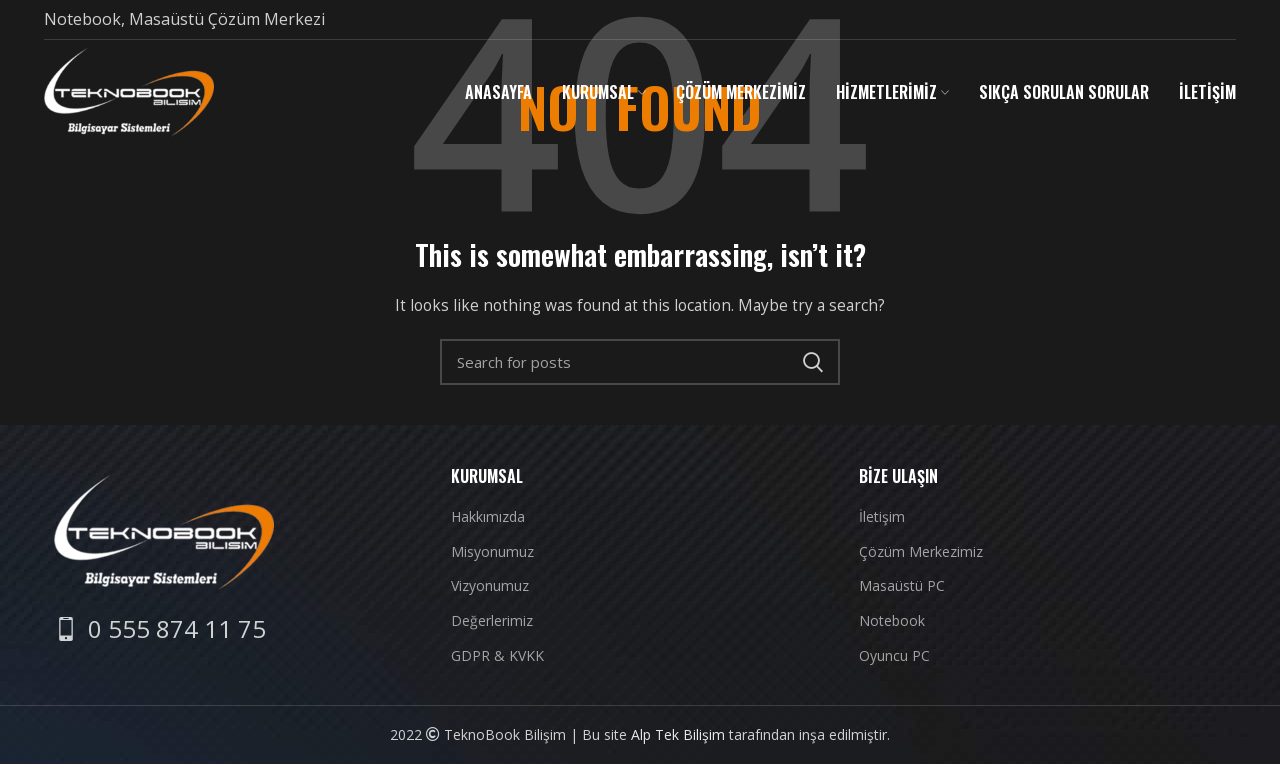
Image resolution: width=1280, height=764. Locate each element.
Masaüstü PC (902, 585)
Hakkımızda (488, 516)
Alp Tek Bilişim (678, 734)
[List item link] (160, 629)
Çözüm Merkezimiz (921, 551)
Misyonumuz (492, 551)
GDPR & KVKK (497, 655)
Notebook (892, 620)
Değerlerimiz (492, 620)
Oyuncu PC (894, 655)
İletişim (882, 516)
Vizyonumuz (490, 585)
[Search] (640, 362)
